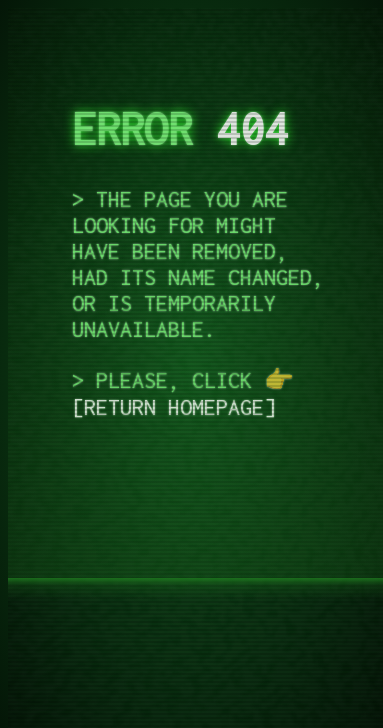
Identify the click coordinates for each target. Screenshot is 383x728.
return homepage (174, 407)
